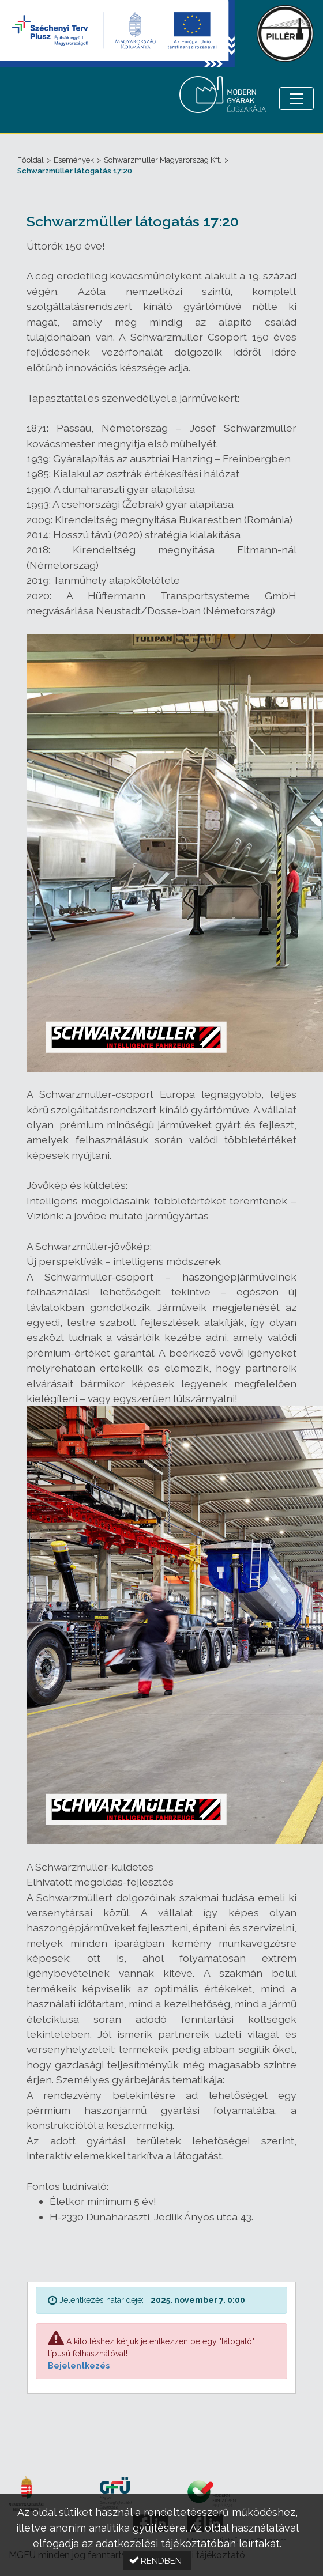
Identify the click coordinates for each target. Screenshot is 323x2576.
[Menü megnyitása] (296, 98)
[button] (157, 2560)
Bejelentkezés (79, 2365)
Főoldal (30, 160)
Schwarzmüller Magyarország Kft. (162, 160)
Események (74, 160)
